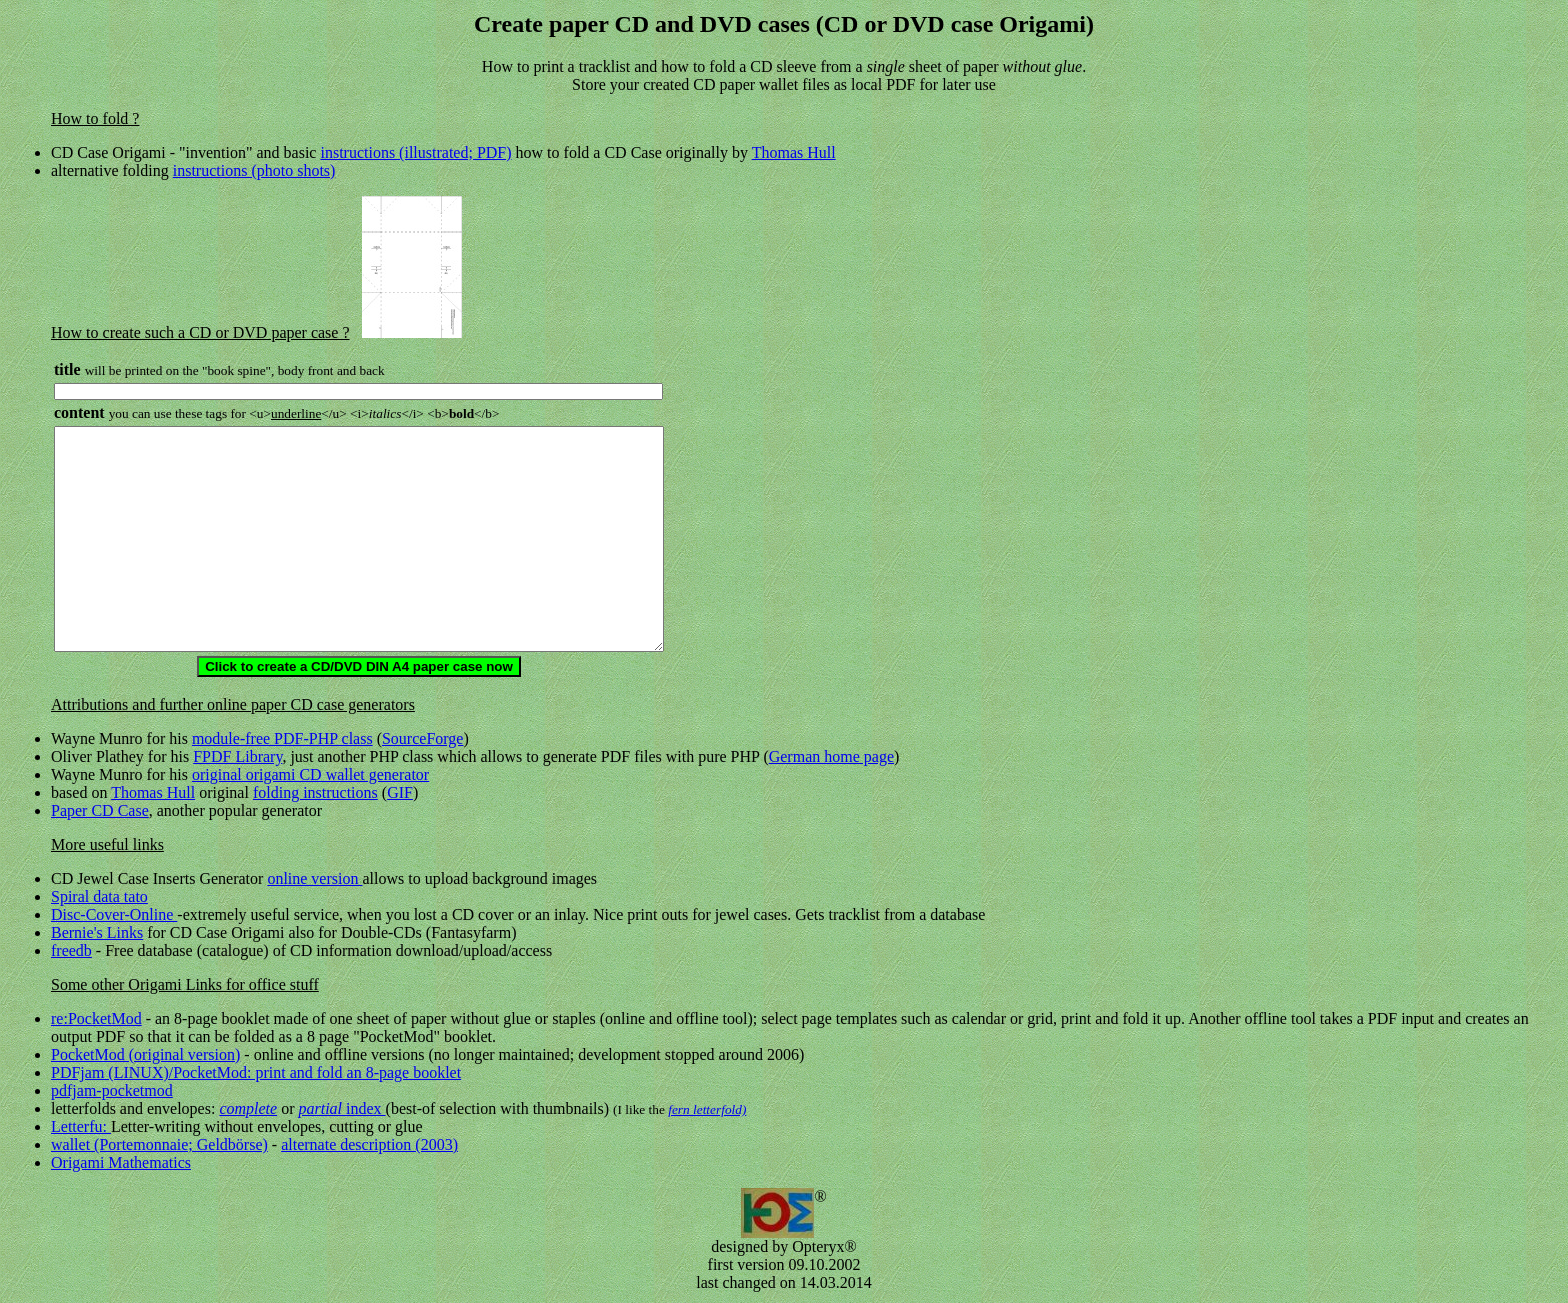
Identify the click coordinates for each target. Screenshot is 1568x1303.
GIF (400, 792)
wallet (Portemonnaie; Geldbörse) (159, 1144)
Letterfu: (81, 1126)
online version (314, 878)
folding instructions (315, 792)
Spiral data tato (99, 896)
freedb (71, 950)
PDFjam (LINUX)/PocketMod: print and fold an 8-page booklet (256, 1072)
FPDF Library (237, 756)
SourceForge (422, 738)
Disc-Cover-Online (114, 914)
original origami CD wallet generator (310, 774)
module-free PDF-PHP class (282, 738)
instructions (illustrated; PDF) (415, 152)
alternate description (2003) (369, 1144)
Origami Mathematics (121, 1162)
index (341, 1108)
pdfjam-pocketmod (112, 1090)
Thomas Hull (794, 152)
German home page (831, 756)
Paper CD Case (100, 810)
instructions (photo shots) (254, 170)
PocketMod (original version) (145, 1054)
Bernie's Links (97, 932)
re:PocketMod (96, 1018)
